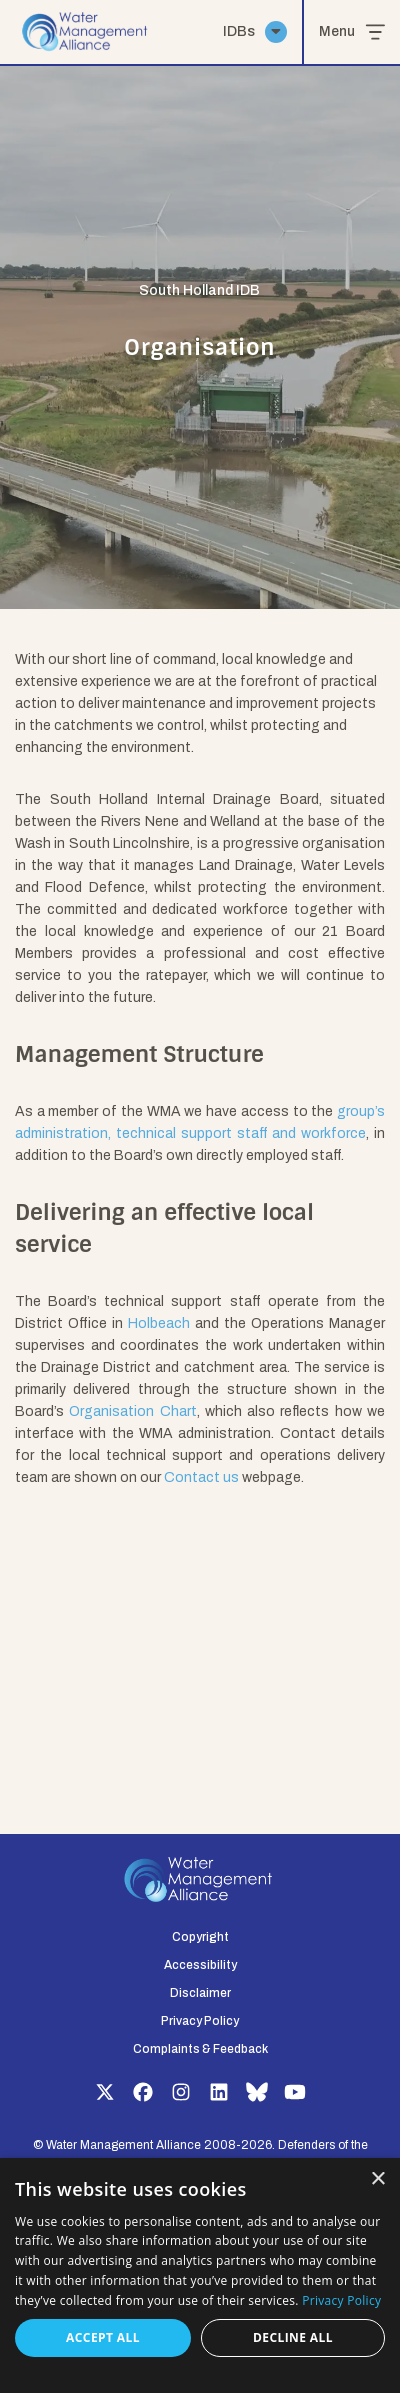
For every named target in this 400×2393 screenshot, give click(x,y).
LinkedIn (219, 2092)
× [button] (377, 2179)
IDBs (255, 32)
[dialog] (200, 2275)
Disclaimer (200, 1993)
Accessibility (200, 1965)
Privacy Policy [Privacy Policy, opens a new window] (341, 2300)
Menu (352, 32)
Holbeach (159, 1323)
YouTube (295, 2092)
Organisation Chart (132, 1411)
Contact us (201, 1477)
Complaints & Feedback (200, 2049)
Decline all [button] (293, 2337)
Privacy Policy (200, 2021)
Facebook (143, 2092)
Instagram (181, 2092)
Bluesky (257, 2092)
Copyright (200, 1937)
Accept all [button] (103, 2337)
